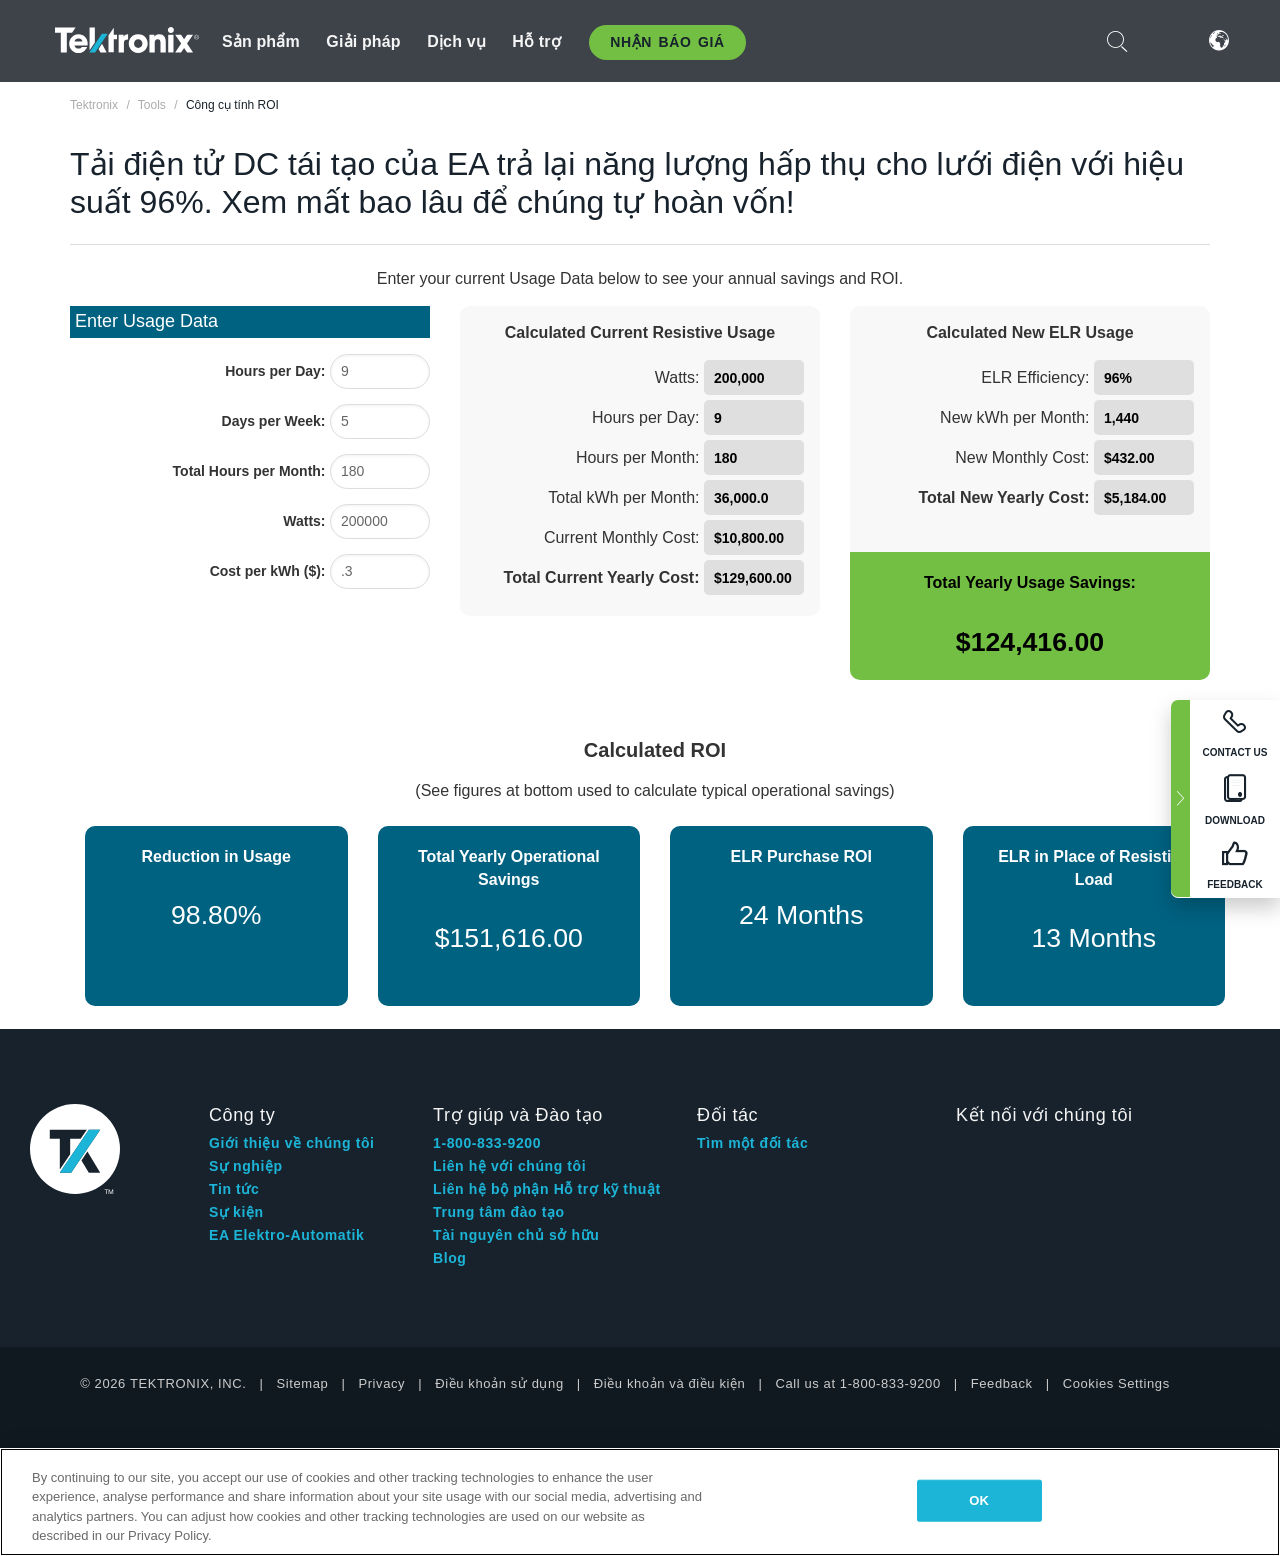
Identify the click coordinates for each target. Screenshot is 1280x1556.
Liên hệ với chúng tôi (509, 1166)
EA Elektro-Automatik (286, 1235)
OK (979, 1500)
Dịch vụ (456, 41)
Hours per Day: (275, 371)
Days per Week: (274, 421)
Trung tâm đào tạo (499, 1212)
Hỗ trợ (536, 41)
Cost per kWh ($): (268, 571)
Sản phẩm (261, 41)
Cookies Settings (1116, 1383)
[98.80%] (216, 916)
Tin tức (234, 1189)
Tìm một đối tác (752, 1143)
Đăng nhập (1168, 40)
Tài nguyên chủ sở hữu (516, 1235)
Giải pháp (363, 41)
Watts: (304, 521)
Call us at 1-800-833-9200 (857, 1383)
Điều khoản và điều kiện (670, 1383)
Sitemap (303, 1383)
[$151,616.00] (509, 938)
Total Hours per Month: (249, 471)
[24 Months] (801, 916)
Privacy (381, 1383)
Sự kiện (236, 1212)
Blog (450, 1258)
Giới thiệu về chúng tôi (292, 1143)
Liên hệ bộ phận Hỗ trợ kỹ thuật (547, 1189)
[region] (640, 1502)
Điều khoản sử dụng (499, 1383)
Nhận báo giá (667, 42)
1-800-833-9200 (487, 1143)
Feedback (1002, 1383)
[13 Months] (1094, 938)
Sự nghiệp (246, 1166)
